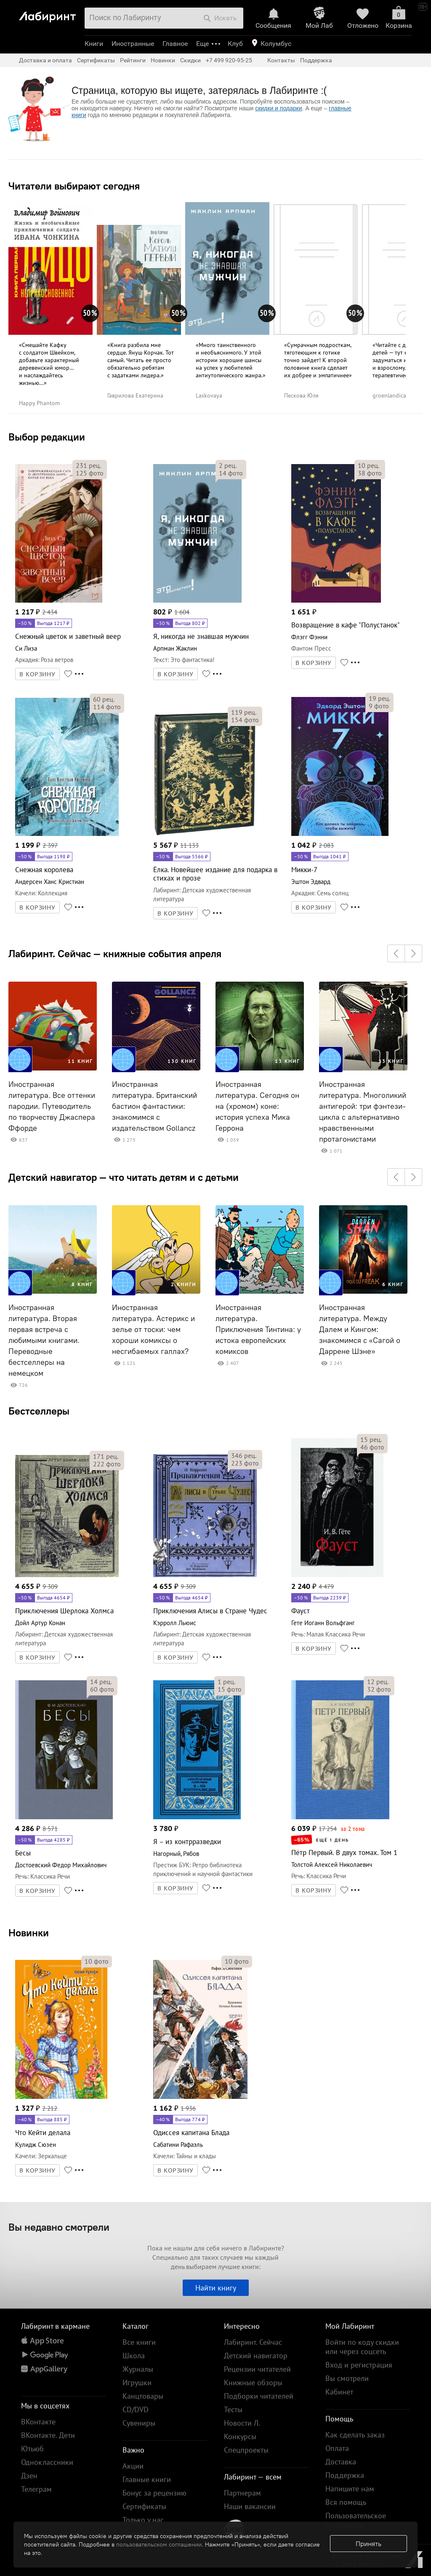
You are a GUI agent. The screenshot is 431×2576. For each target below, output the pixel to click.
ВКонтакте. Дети (48, 2435)
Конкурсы (240, 2436)
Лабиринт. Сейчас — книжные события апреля (114, 953)
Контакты (281, 60)
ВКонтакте (38, 2422)
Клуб (235, 44)
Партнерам (242, 2493)
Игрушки (137, 2382)
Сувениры (138, 2423)
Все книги (139, 2342)
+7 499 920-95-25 (229, 60)
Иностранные (133, 44)
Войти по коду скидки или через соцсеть (362, 2346)
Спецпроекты (246, 2450)
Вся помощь (345, 2502)
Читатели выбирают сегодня (74, 186)
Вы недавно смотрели (58, 2227)
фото (90, 473)
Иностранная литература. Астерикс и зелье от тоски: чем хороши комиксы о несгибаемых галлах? (153, 1329)
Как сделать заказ (355, 2435)
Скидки (190, 60)
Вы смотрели (347, 2378)
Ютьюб (32, 2448)
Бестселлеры (38, 1410)
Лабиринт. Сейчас (253, 2342)
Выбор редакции (46, 436)
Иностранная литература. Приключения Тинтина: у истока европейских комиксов (258, 1329)
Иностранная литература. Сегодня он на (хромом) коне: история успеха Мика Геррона (257, 1106)
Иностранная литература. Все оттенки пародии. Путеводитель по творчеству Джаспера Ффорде (51, 1106)
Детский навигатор (255, 2355)
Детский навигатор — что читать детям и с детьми (123, 1177)
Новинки (28, 1932)
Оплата (337, 2448)
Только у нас (143, 2520)
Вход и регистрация (358, 2365)
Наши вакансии (250, 2506)
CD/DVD (135, 2409)
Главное (175, 44)
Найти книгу (215, 2288)
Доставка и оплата (45, 60)
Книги (94, 44)
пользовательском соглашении (159, 2544)
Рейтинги (133, 60)
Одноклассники (47, 2462)
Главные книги (146, 2479)
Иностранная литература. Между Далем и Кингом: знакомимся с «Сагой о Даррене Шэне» (359, 1329)
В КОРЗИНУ (37, 674)
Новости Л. (242, 2423)
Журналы (137, 2369)
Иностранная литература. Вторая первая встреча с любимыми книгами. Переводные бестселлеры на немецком (44, 1340)
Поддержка (316, 60)
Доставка (340, 2462)
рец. (88, 465)
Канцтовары (142, 2396)
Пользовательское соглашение (355, 2520)
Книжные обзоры (253, 2382)
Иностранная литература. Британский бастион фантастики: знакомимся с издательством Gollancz (154, 1106)
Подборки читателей (258, 2396)
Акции (133, 2466)
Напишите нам (349, 2488)
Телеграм (36, 2489)
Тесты (233, 2409)
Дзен (29, 2475)
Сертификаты (96, 60)
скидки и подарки (278, 108)
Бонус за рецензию (154, 2493)
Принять (368, 2543)
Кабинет (339, 2392)
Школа (133, 2355)
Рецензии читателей (257, 2369)
